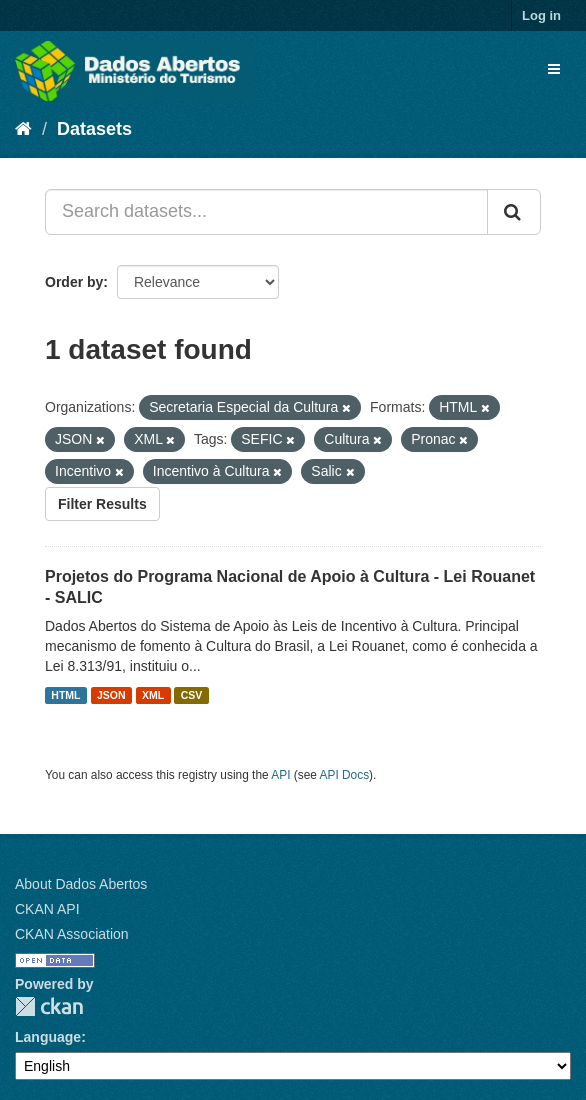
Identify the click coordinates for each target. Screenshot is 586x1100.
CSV (192, 695)
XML (153, 695)
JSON (111, 695)
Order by (74, 282)
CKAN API (47, 909)
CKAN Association (72, 934)
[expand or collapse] (554, 69)
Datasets (94, 129)
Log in (541, 15)
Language (48, 1037)
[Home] (23, 129)
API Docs (345, 775)
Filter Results (102, 504)
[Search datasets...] (266, 212)
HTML (65, 695)
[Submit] (514, 212)
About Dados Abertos (81, 884)
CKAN (49, 1006)
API (280, 775)
